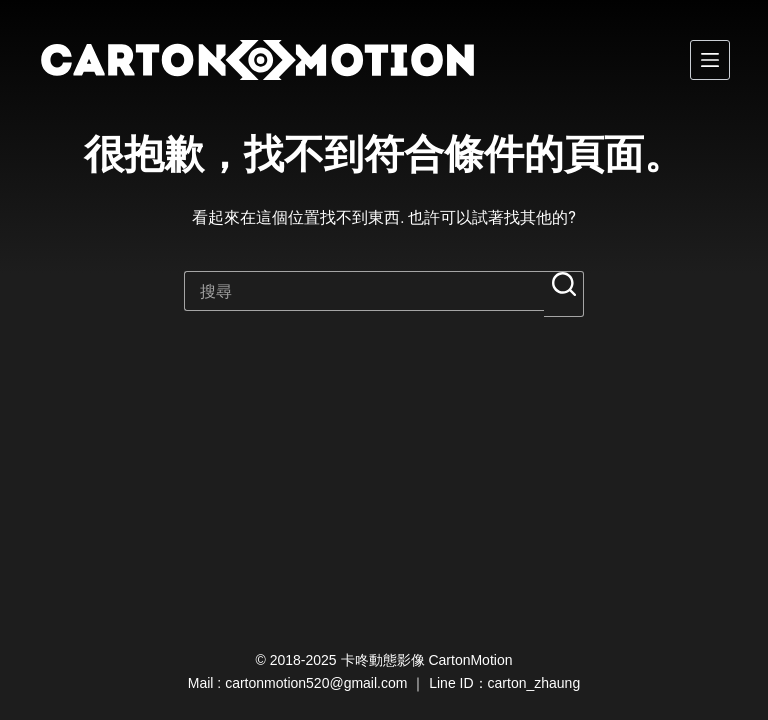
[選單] (710, 60)
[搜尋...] (364, 291)
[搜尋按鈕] (564, 294)
